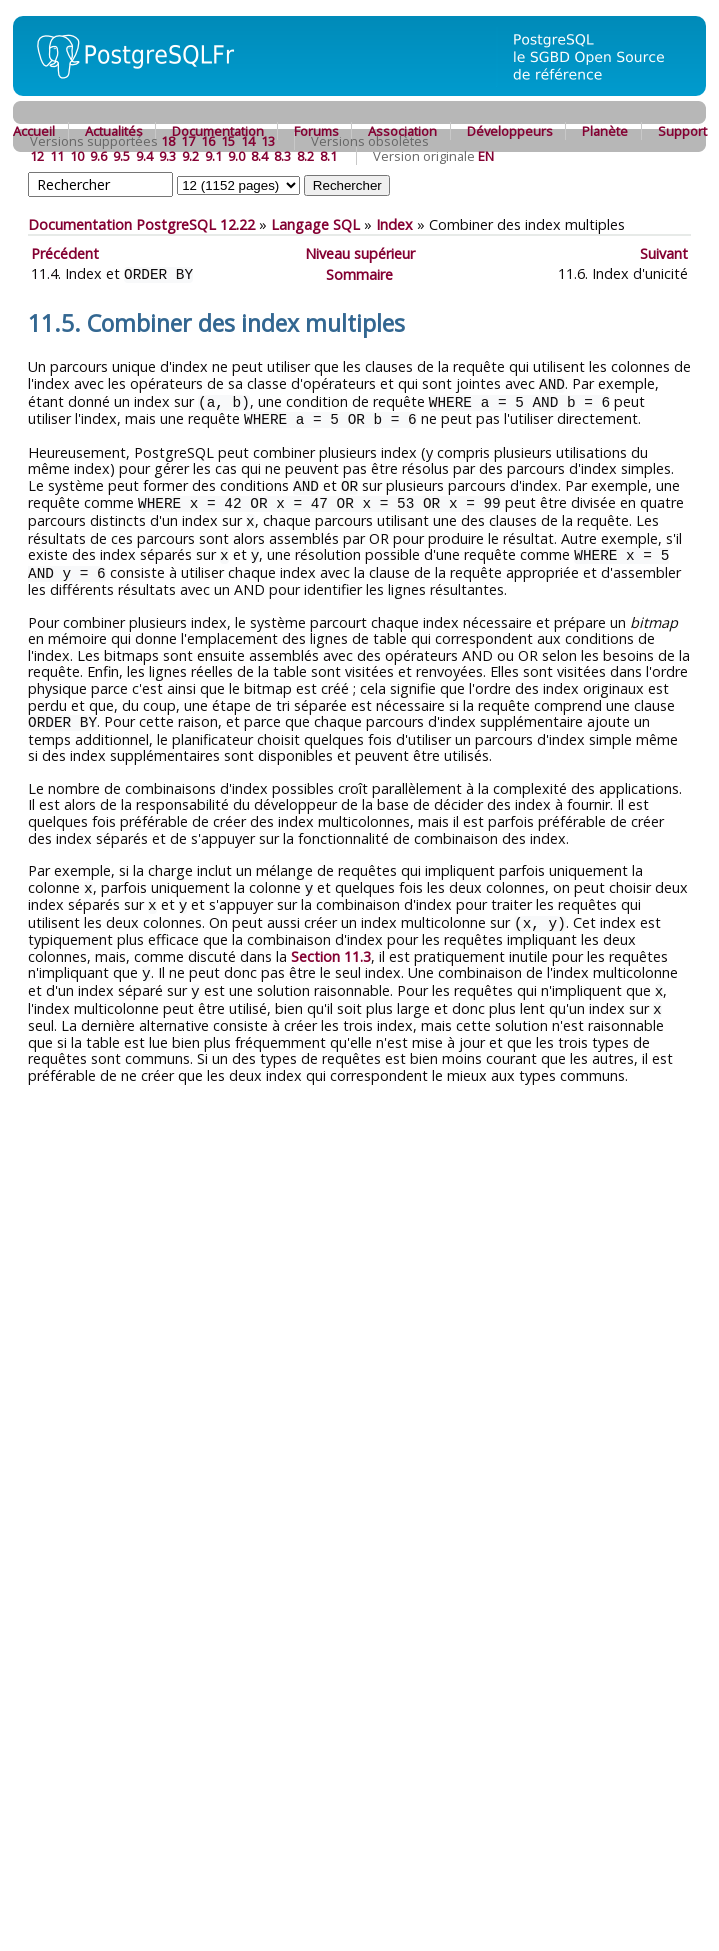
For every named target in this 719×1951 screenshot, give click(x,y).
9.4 (144, 156)
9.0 (236, 156)
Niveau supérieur (360, 253)
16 (208, 141)
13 (268, 141)
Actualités (114, 131)
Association (402, 131)
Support (682, 131)
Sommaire (359, 273)
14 (248, 141)
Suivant (664, 253)
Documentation (218, 131)
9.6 (98, 156)
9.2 (190, 156)
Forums (316, 131)
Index (394, 224)
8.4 (259, 156)
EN (486, 156)
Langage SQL (315, 224)
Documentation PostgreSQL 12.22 (141, 224)
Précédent (65, 253)
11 (57, 156)
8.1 (328, 156)
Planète (605, 131)
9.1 (213, 156)
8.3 (282, 156)
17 (188, 141)
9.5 (121, 156)
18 (168, 141)
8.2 (305, 156)
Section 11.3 (331, 943)
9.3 (167, 156)
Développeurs (510, 131)
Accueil (34, 131)
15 (228, 141)
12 (37, 156)
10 (77, 156)
